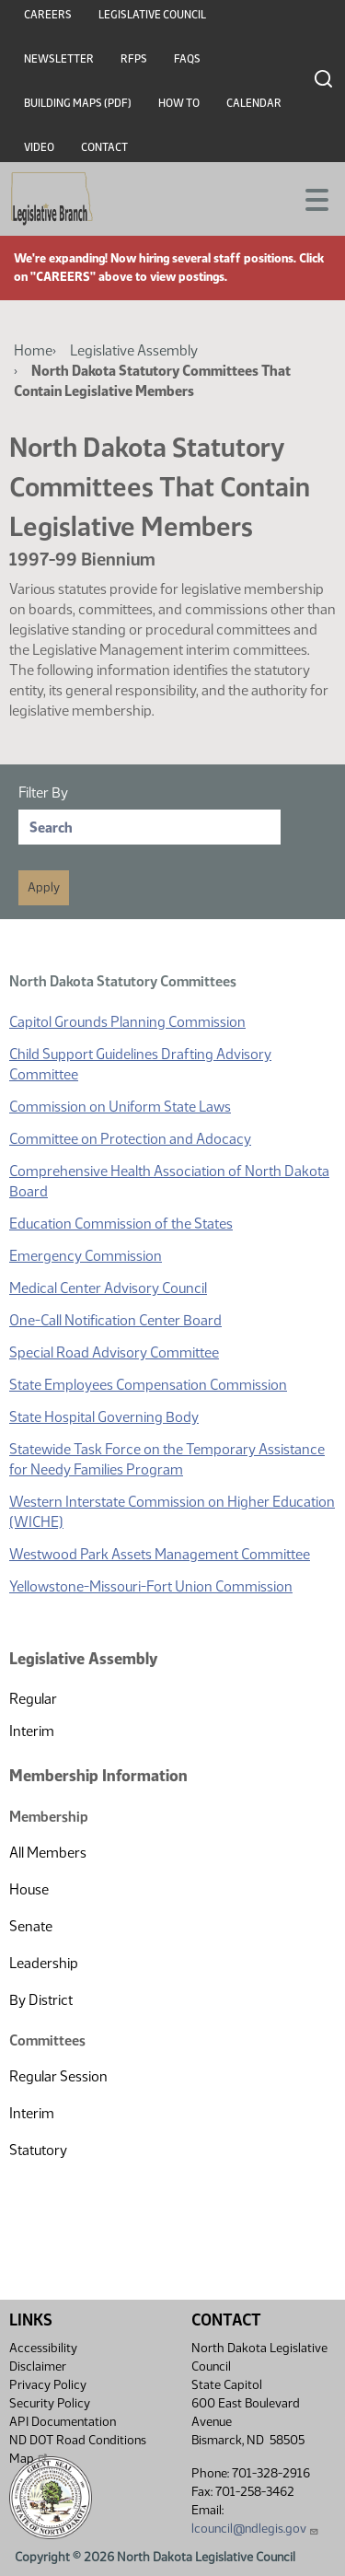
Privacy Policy (47, 2385)
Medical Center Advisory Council (108, 1288)
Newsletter (59, 58)
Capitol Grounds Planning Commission (127, 1022)
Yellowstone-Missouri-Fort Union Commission (151, 1586)
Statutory (38, 2150)
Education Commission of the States (121, 1223)
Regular (33, 1699)
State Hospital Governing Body (104, 1417)
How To (179, 103)
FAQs (187, 58)
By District (41, 2000)
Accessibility (43, 2348)
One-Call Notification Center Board (115, 1320)
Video (39, 147)
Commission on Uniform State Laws (120, 1106)
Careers (48, 14)
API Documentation (62, 2422)
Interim (31, 1731)
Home (33, 350)
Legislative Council (152, 14)
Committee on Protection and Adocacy (130, 1139)
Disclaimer (37, 2366)
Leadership (43, 1963)
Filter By (43, 792)
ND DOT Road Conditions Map (77, 2449)
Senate (30, 1926)
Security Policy (49, 2403)
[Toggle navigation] (309, 198)
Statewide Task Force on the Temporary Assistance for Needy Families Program (167, 1459)
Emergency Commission (85, 1256)
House (29, 1889)
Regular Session (58, 2076)
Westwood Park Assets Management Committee (159, 1554)
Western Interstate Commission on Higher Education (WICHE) (172, 1512)
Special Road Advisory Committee (114, 1352)
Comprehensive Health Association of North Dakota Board (169, 1181)
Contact (104, 147)
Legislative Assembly (134, 350)
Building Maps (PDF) (78, 103)
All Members (47, 1852)
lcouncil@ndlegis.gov (255, 2528)
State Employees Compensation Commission (148, 1384)
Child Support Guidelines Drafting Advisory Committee (140, 1064)
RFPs (134, 58)
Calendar (254, 103)
